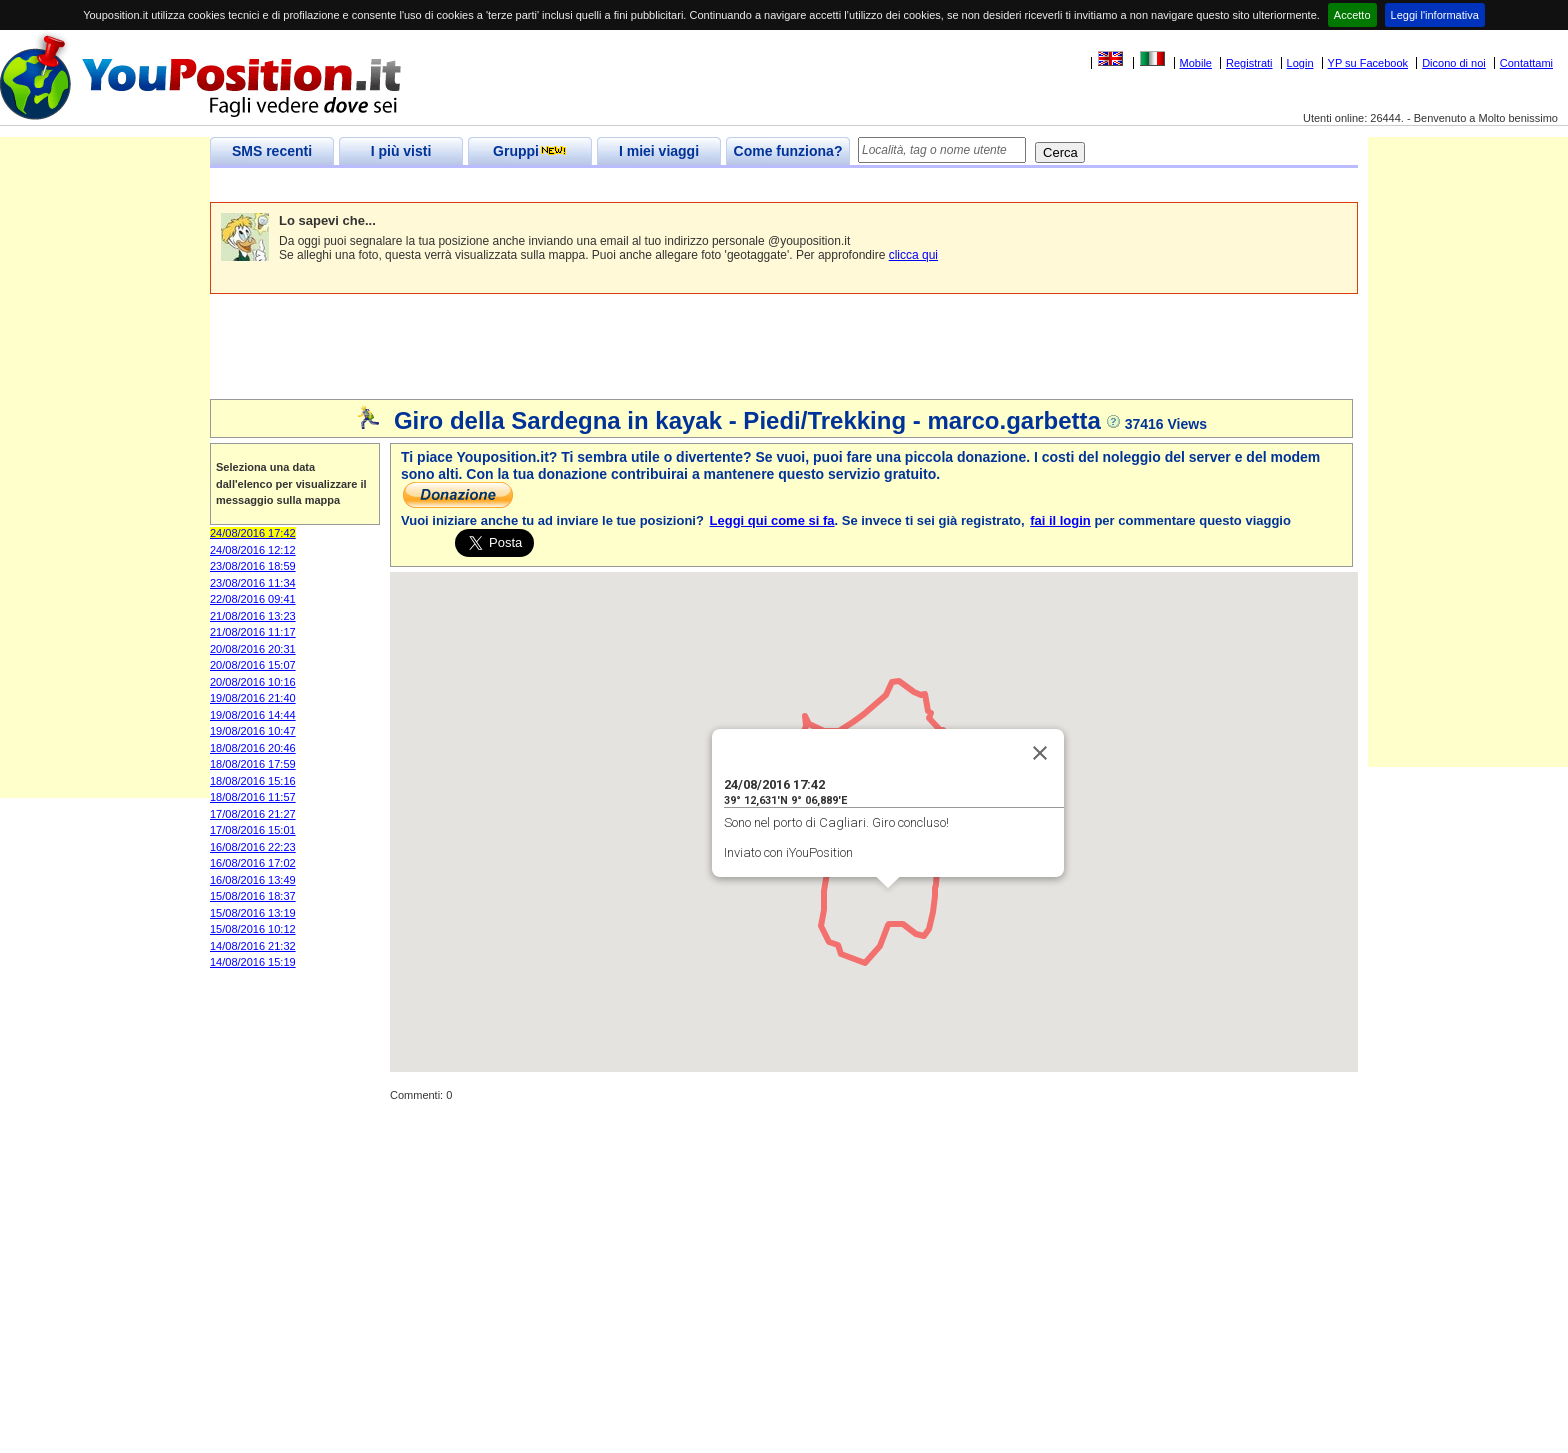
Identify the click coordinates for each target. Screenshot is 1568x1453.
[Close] (1040, 753)
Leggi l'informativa (1435, 15)
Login (1300, 63)
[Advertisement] (574, 185)
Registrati (1249, 63)
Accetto (1352, 15)
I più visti (401, 151)
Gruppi (530, 151)
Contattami (1526, 63)
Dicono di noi (1454, 63)
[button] (888, 906)
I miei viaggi (659, 151)
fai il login (1060, 520)
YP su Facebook (1368, 63)
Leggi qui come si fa (772, 520)
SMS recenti (272, 151)
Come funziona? (788, 151)
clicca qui (913, 255)
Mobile (1196, 63)
